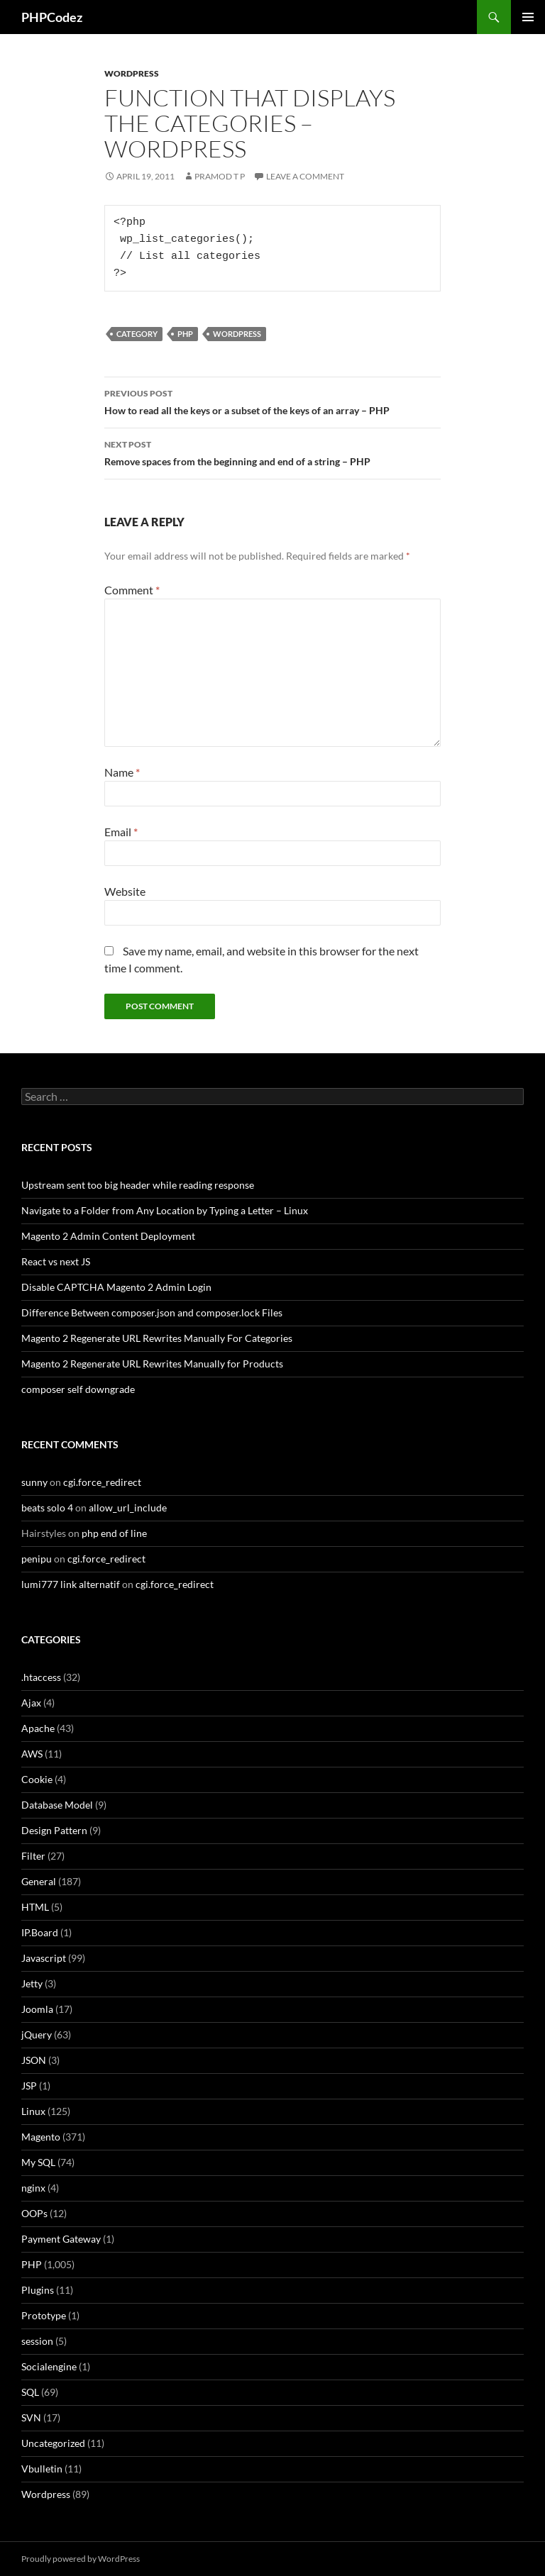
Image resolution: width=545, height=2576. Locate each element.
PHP (185, 333)
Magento (40, 2137)
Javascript (43, 1958)
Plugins (37, 2290)
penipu (36, 1559)
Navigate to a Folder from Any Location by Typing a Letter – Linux (164, 1210)
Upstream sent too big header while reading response (137, 1185)
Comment (132, 589)
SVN (31, 2417)
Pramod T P (219, 176)
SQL (30, 2392)
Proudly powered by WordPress (80, 2558)
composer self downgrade (78, 1389)
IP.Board (39, 1932)
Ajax (31, 1703)
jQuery (36, 2034)
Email (121, 831)
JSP (29, 2086)
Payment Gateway (61, 2239)
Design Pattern (54, 1830)
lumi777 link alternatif (70, 1584)
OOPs (34, 2213)
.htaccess (41, 1677)
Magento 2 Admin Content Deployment (108, 1236)
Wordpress (131, 73)
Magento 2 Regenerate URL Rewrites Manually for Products (152, 1364)
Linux (33, 2111)
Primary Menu (528, 17)
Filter (33, 1856)
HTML (35, 1907)
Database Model (57, 1805)
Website (124, 891)
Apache (38, 1728)
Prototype (43, 2315)
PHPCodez (51, 17)
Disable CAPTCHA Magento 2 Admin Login (116, 1287)
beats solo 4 (47, 1507)
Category (137, 333)
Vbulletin (41, 2469)
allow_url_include (128, 1507)
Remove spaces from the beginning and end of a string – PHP (272, 451)
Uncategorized (53, 2443)
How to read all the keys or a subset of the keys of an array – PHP (272, 400)
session (37, 2341)
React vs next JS (55, 1261)
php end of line (114, 1533)
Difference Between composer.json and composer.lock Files (151, 1312)
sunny (34, 1482)
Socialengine (49, 2366)
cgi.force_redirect (102, 1482)
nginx (33, 2188)
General (38, 1881)
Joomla (37, 2009)
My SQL (38, 2162)
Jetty (32, 1983)
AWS (32, 1754)
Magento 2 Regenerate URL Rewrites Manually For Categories (156, 1338)
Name (122, 772)
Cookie (37, 1779)
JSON (33, 2060)
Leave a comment (305, 176)
